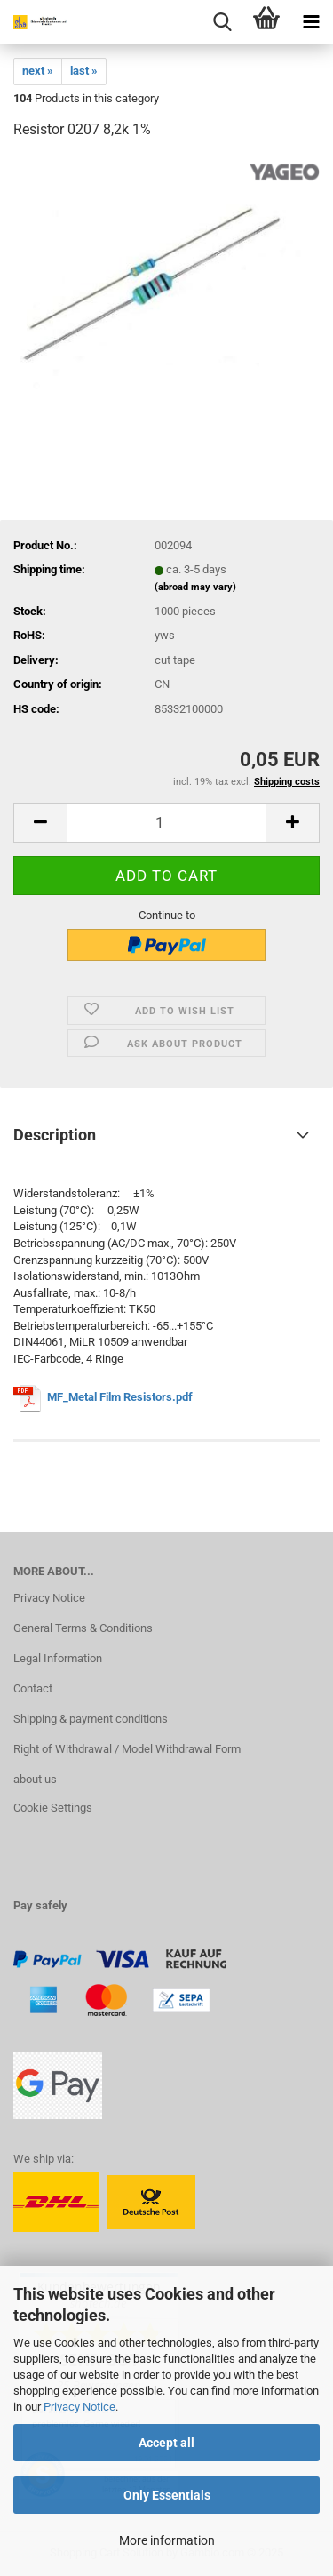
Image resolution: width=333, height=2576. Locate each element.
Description (54, 1134)
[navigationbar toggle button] (311, 22)
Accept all (166, 2443)
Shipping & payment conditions (90, 1718)
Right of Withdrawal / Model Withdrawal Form (127, 1749)
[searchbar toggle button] (222, 22)
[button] (40, 823)
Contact (32, 1688)
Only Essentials (166, 2495)
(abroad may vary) (195, 587)
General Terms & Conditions (83, 1628)
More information (167, 2540)
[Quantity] (166, 823)
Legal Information (57, 1658)
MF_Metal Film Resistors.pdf (121, 1397)
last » (84, 70)
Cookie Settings (52, 1807)
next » (37, 70)
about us (35, 1779)
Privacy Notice (79, 2406)
